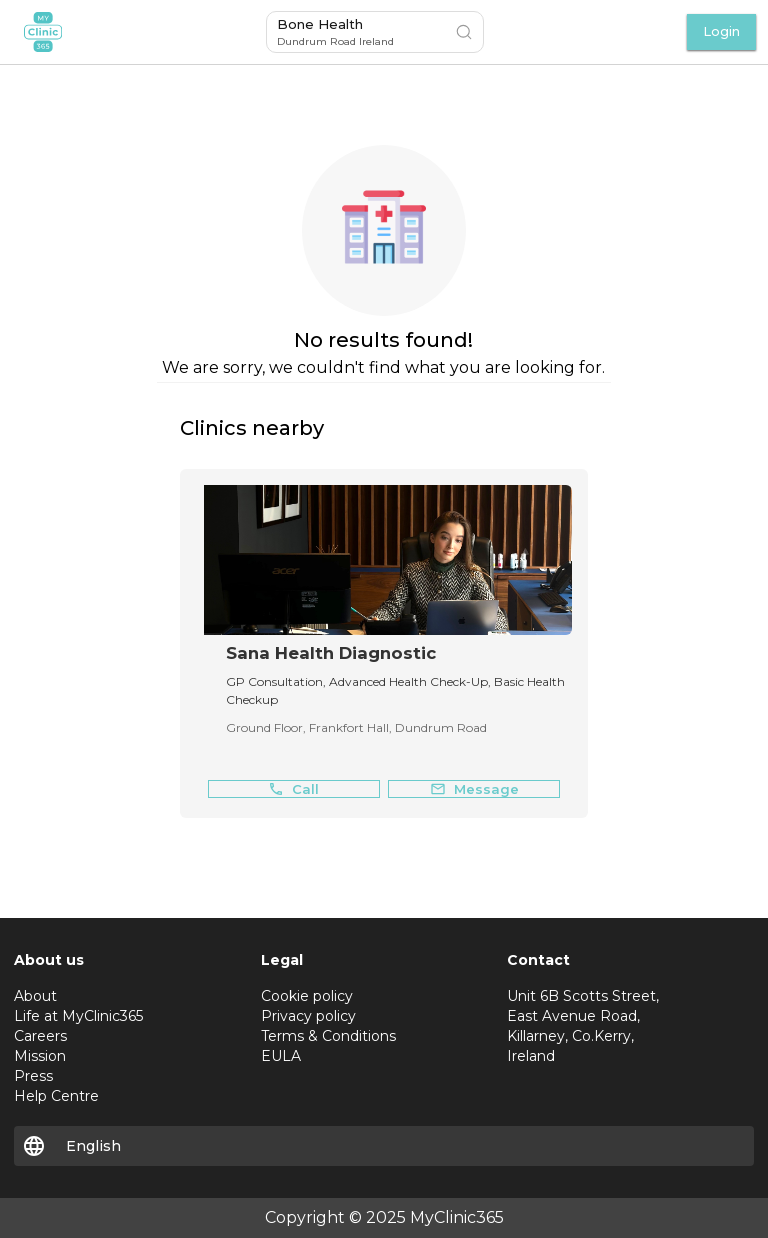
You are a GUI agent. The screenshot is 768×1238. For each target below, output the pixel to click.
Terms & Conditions (328, 1036)
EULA (281, 1056)
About (35, 996)
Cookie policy (307, 996)
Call (293, 789)
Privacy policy (308, 1016)
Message (474, 789)
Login (721, 31)
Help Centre (56, 1096)
